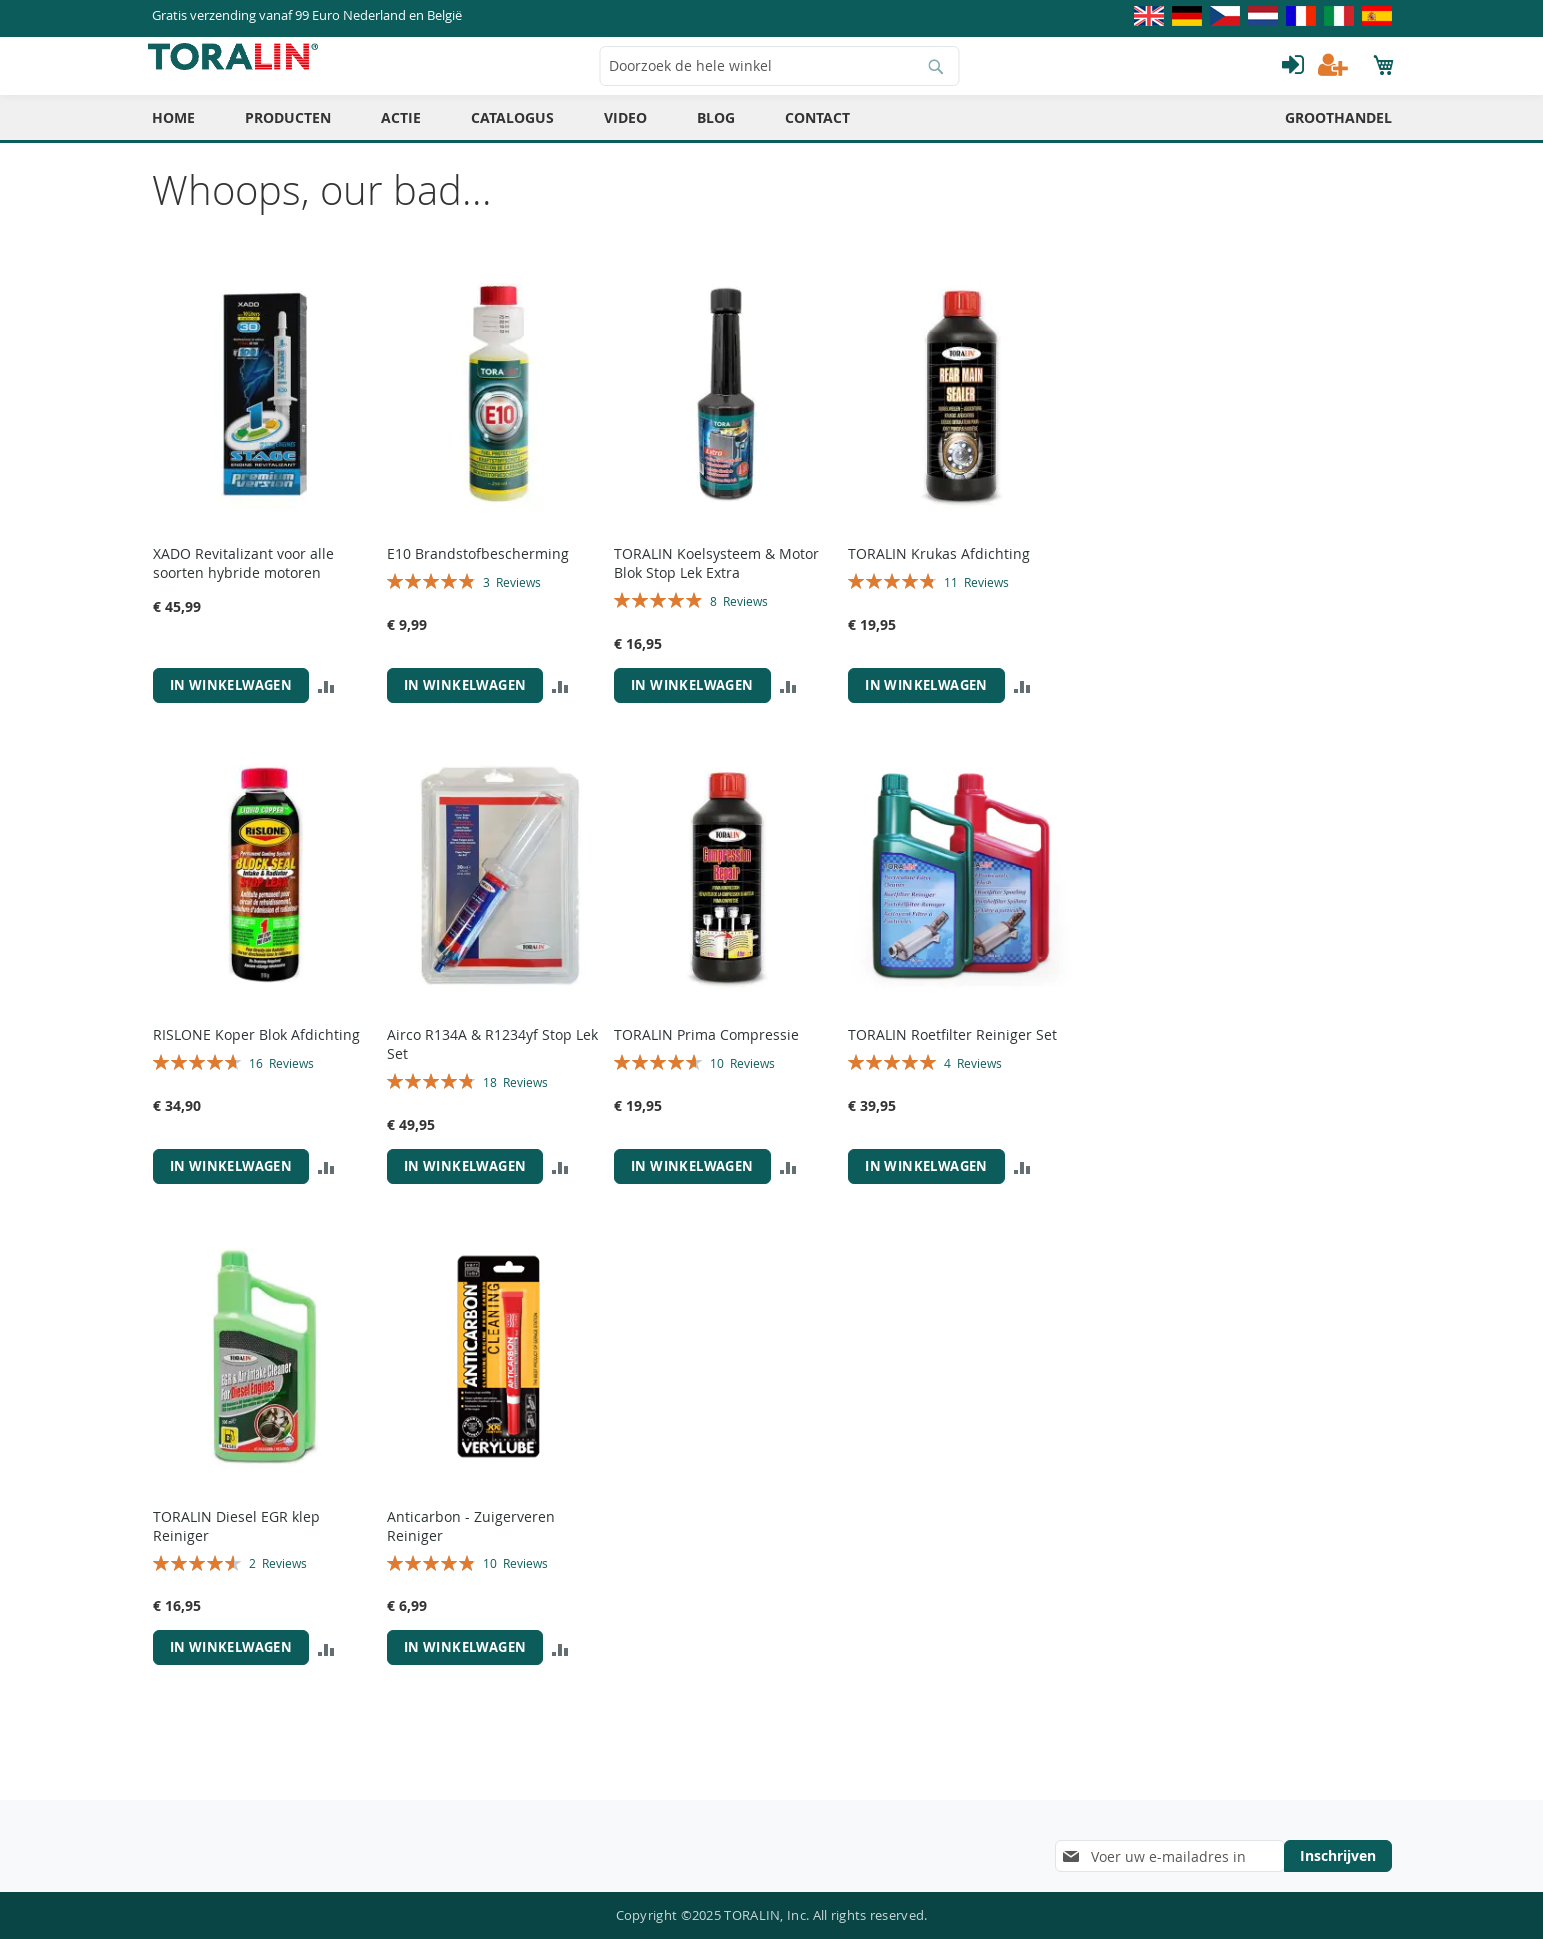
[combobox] (779, 80)
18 (515, 1096)
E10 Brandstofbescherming (478, 567)
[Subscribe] (1338, 1856)
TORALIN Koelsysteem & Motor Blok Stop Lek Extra (716, 577)
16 (281, 1077)
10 (742, 1077)
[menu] (772, 131)
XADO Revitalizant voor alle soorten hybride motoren (243, 577)
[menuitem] (173, 131)
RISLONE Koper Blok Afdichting (256, 1048)
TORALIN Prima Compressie (706, 1048)
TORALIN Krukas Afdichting (939, 567)
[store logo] (237, 70)
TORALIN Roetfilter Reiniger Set (952, 1048)
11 (976, 596)
